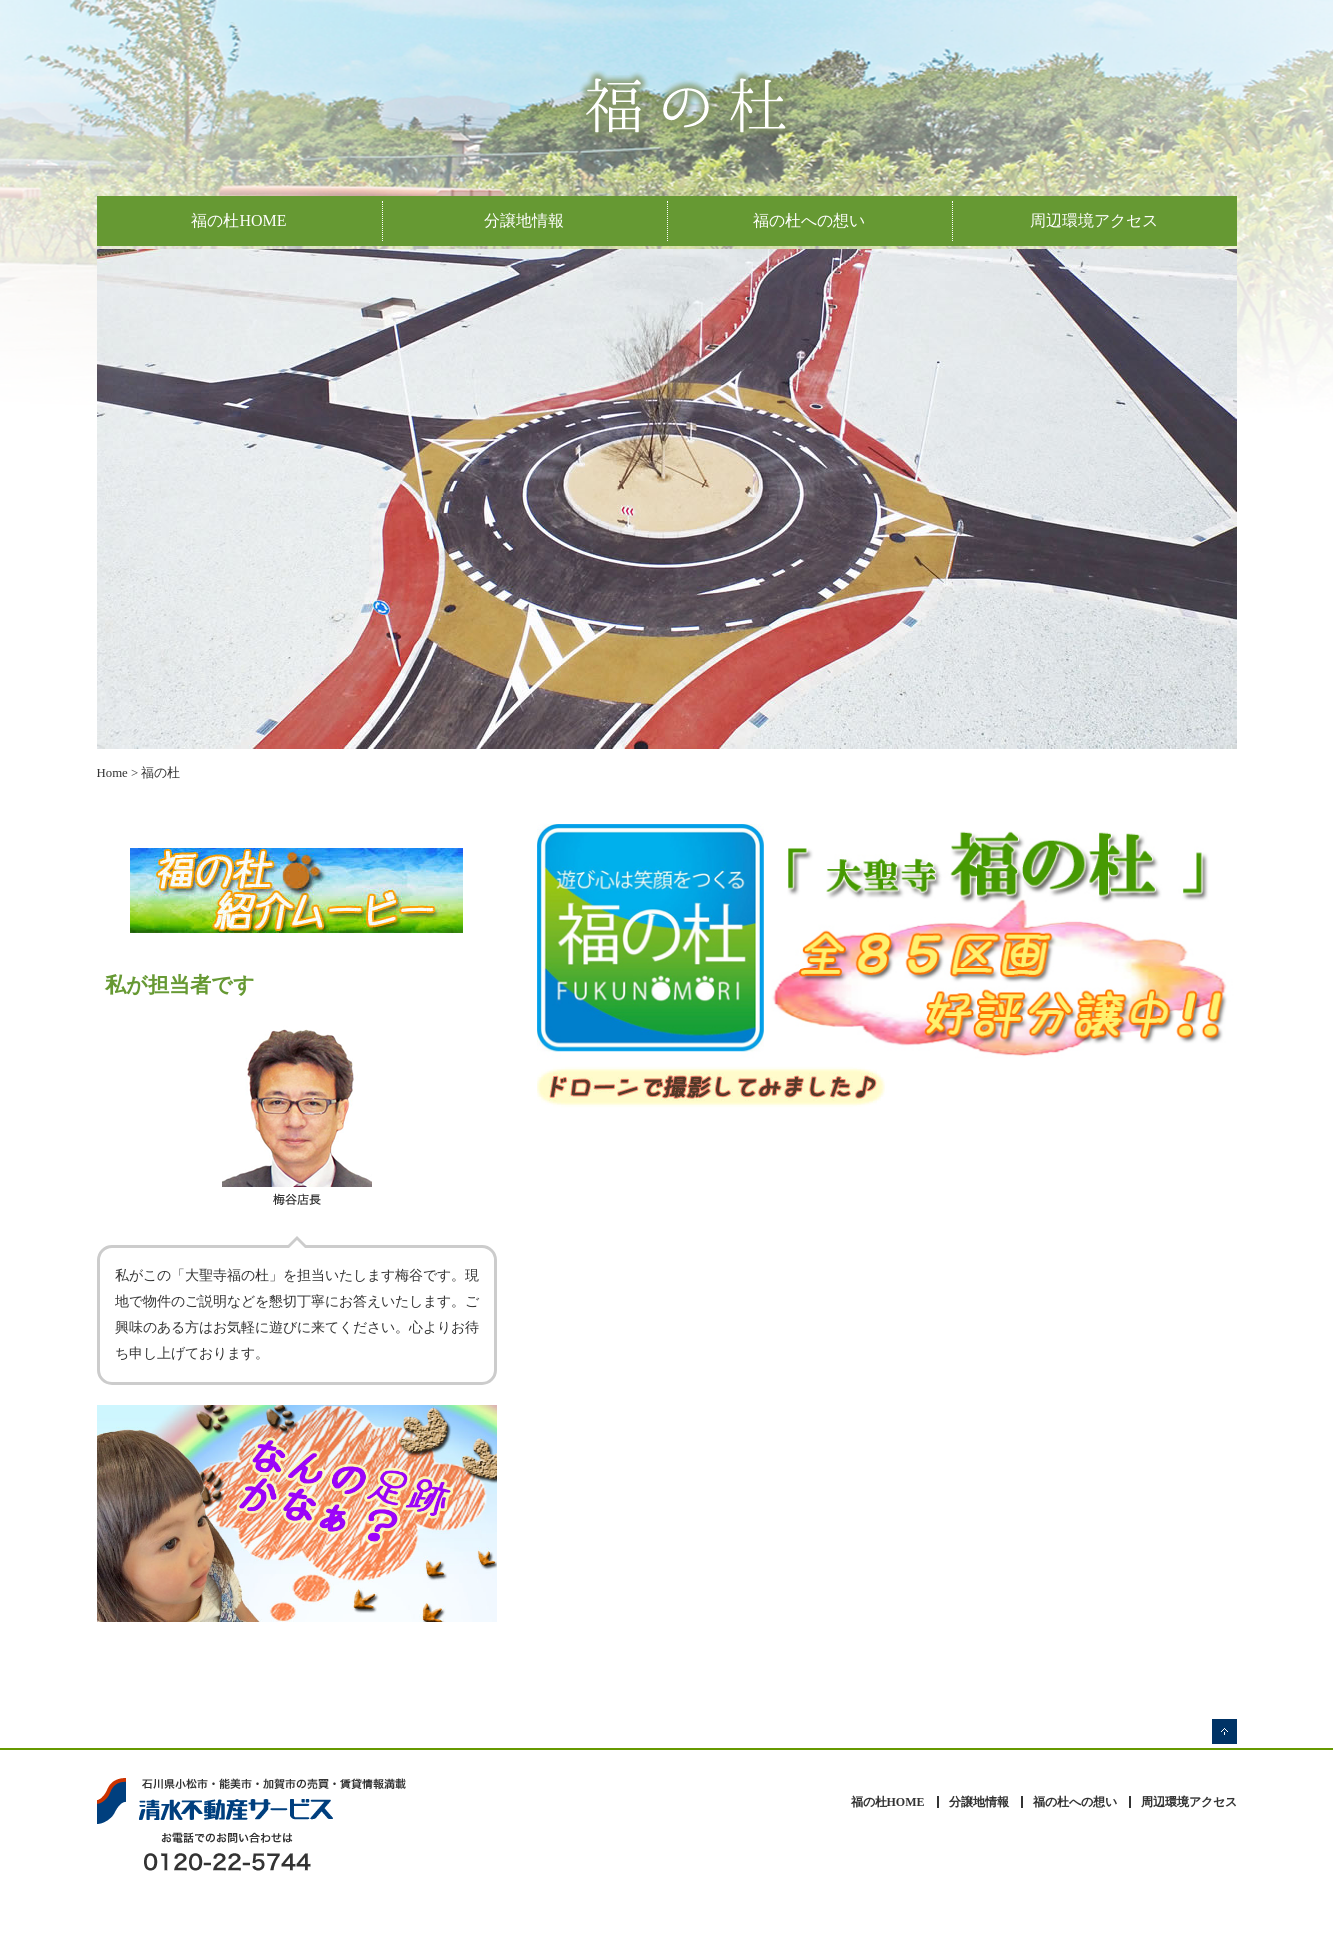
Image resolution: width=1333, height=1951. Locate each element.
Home (112, 773)
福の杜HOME (238, 220)
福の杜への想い (809, 220)
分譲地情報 (524, 220)
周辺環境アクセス (1094, 220)
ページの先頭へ (1224, 1731)
